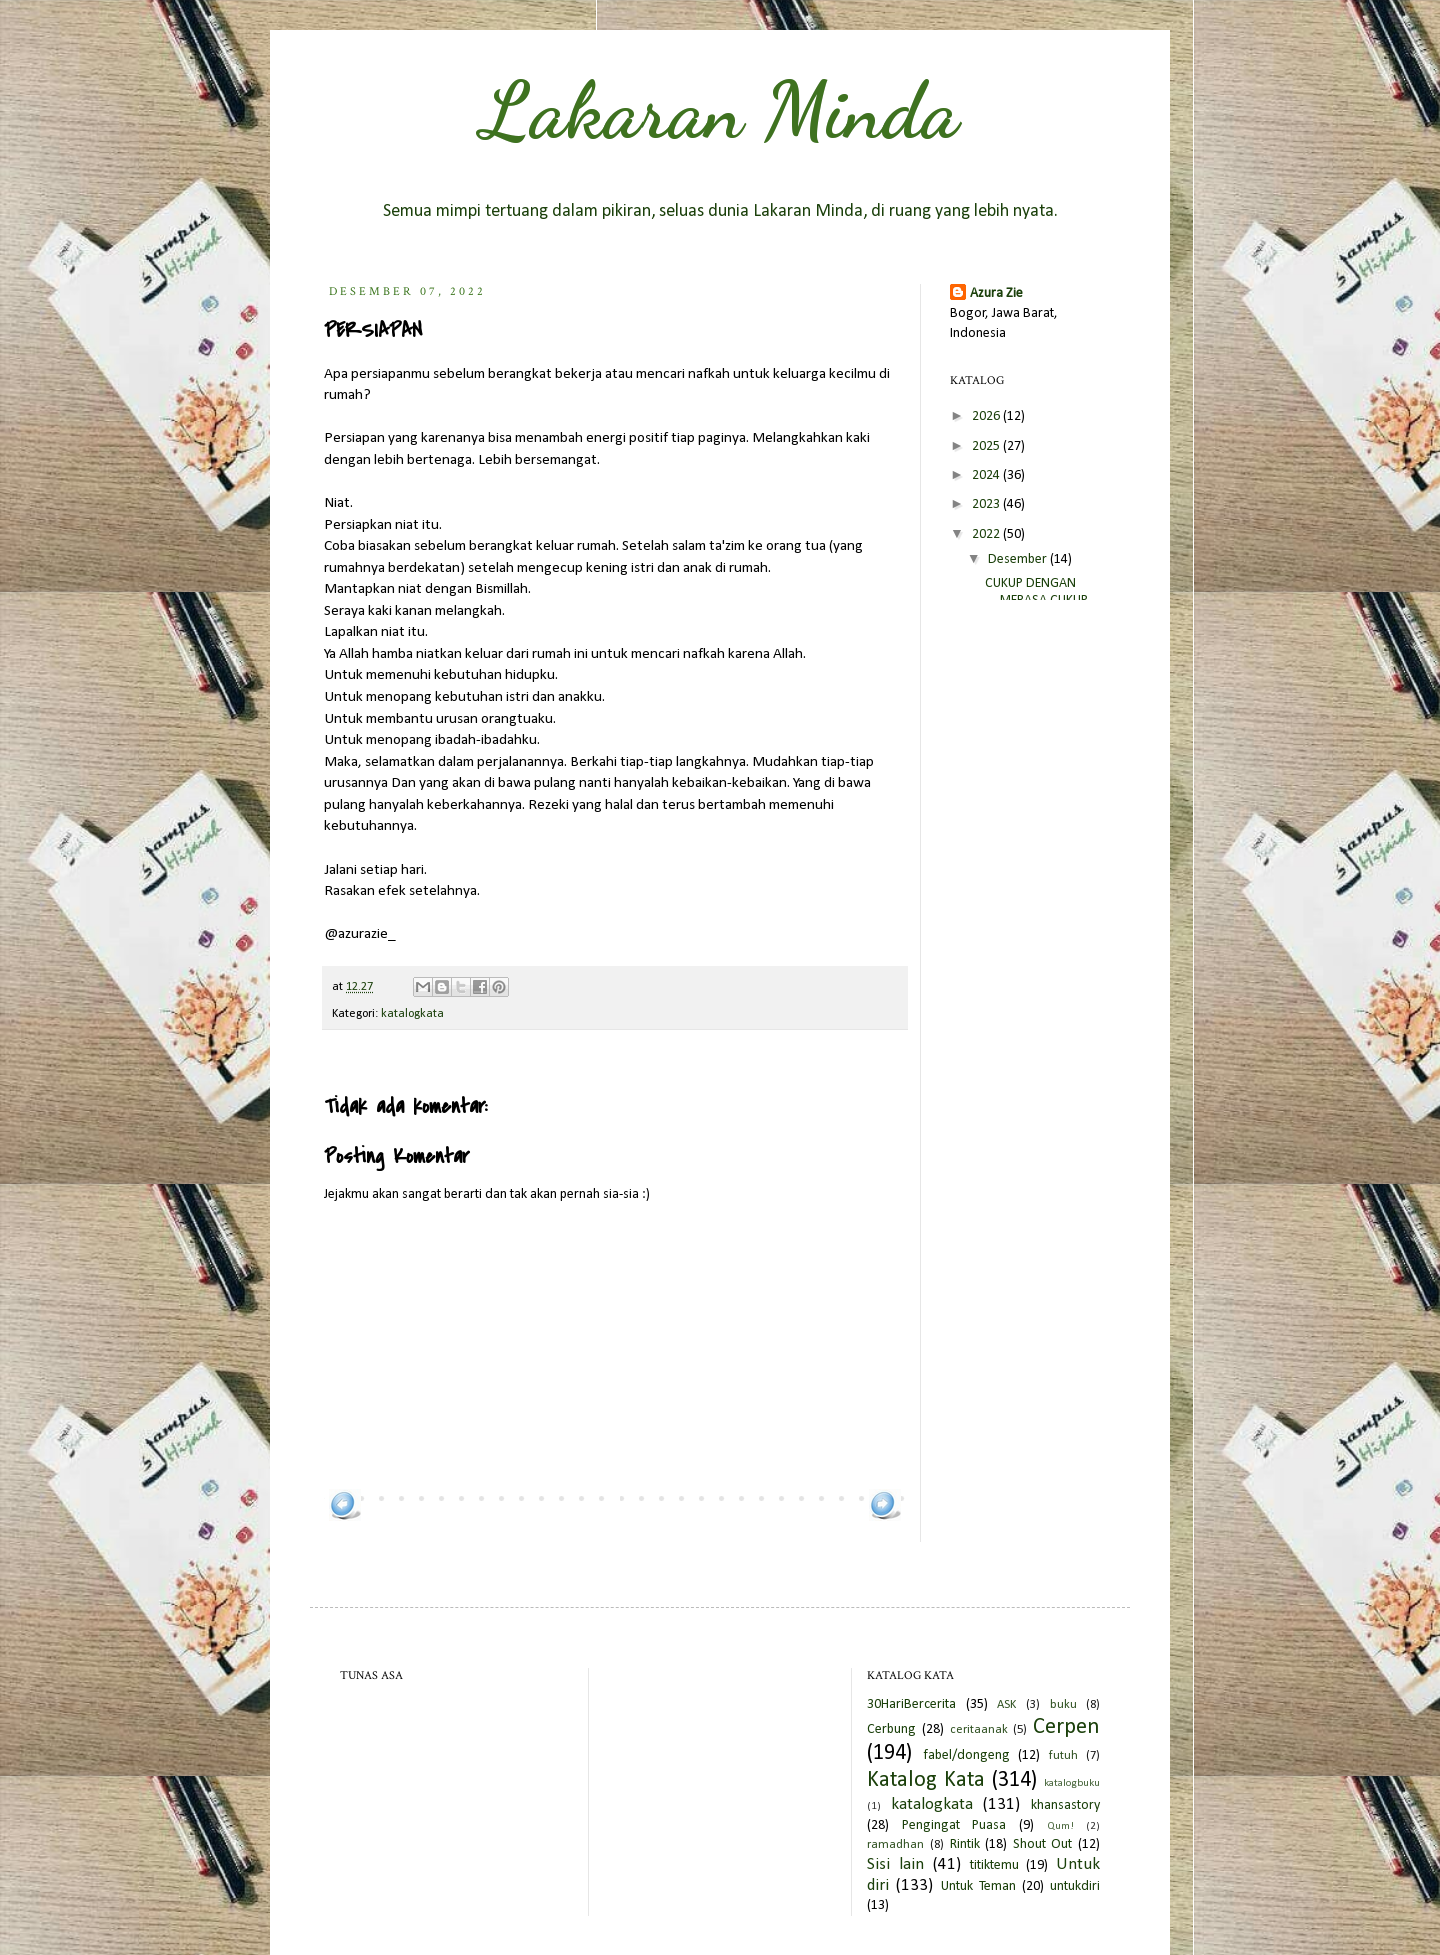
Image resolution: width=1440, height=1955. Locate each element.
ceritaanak (979, 1730)
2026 (987, 416)
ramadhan (895, 1845)
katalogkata (412, 1014)
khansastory (1065, 1805)
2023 (987, 504)
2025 (987, 446)
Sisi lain (895, 1864)
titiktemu (994, 1865)
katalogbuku (1072, 1783)
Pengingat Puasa (954, 1825)
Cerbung (891, 1729)
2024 (987, 475)
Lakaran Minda (720, 110)
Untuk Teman (978, 1886)
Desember (1019, 559)
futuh (1063, 1756)
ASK (1006, 1705)
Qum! (1060, 1826)
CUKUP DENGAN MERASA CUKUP (1036, 592)
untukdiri (1075, 1886)
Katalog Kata (926, 1780)
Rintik (965, 1844)
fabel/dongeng (966, 1755)
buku (1063, 1705)
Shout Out (1043, 1844)
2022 (987, 534)
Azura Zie (996, 293)
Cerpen (1066, 1727)
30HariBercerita (911, 1704)
